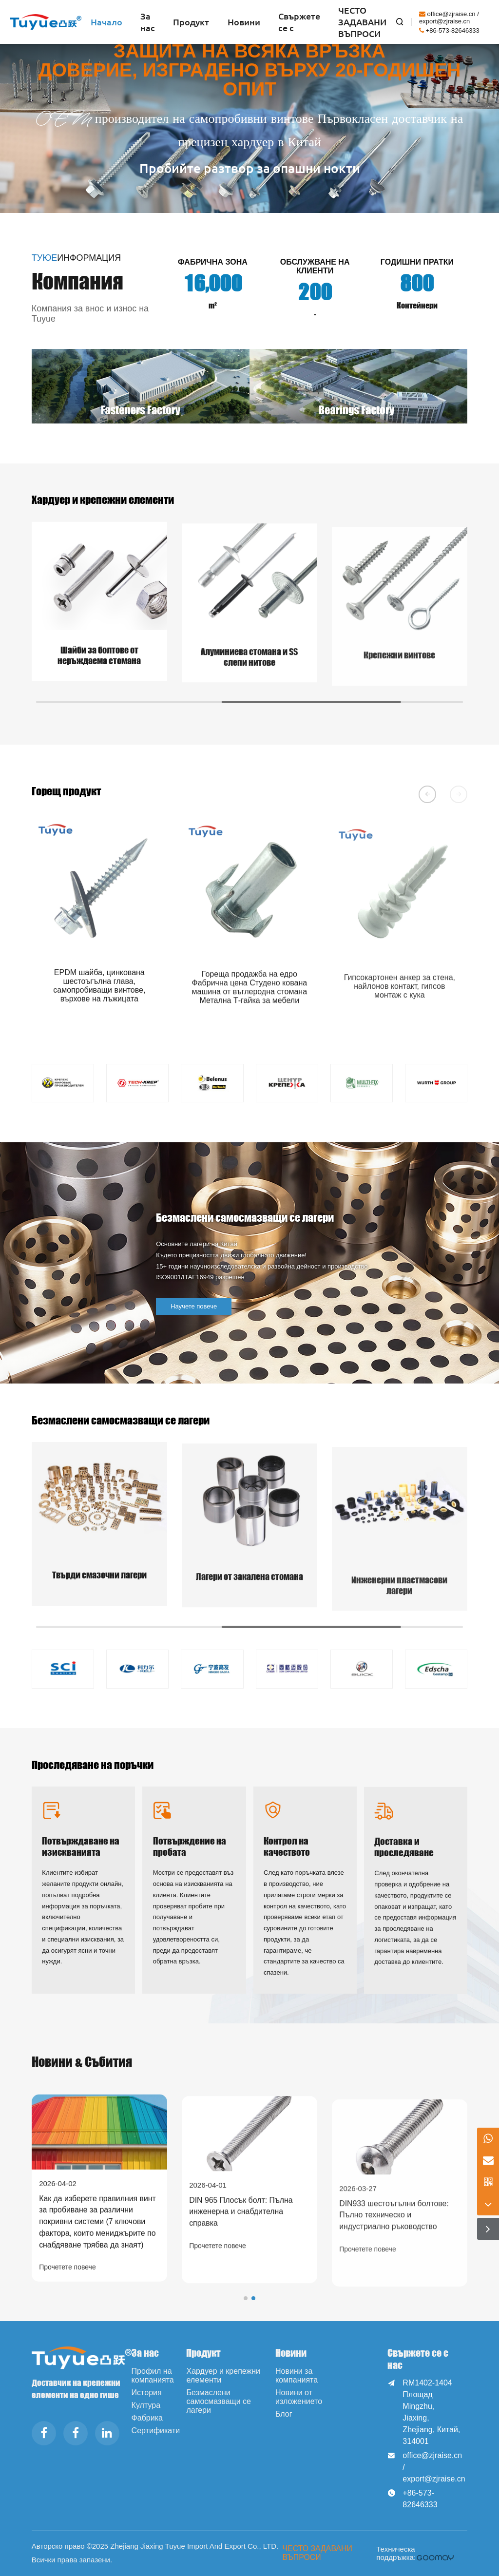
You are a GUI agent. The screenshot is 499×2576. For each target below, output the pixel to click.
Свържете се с (299, 21)
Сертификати (156, 2430)
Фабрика (147, 2418)
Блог (283, 2414)
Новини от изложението (298, 2396)
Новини (244, 21)
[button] (427, 794)
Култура (146, 2405)
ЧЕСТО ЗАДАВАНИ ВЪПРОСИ (362, 21)
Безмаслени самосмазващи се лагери (218, 2401)
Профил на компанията (153, 2375)
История (147, 2392)
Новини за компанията (296, 2375)
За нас (147, 21)
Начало (106, 21)
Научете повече (229, 1306)
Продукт (191, 21)
